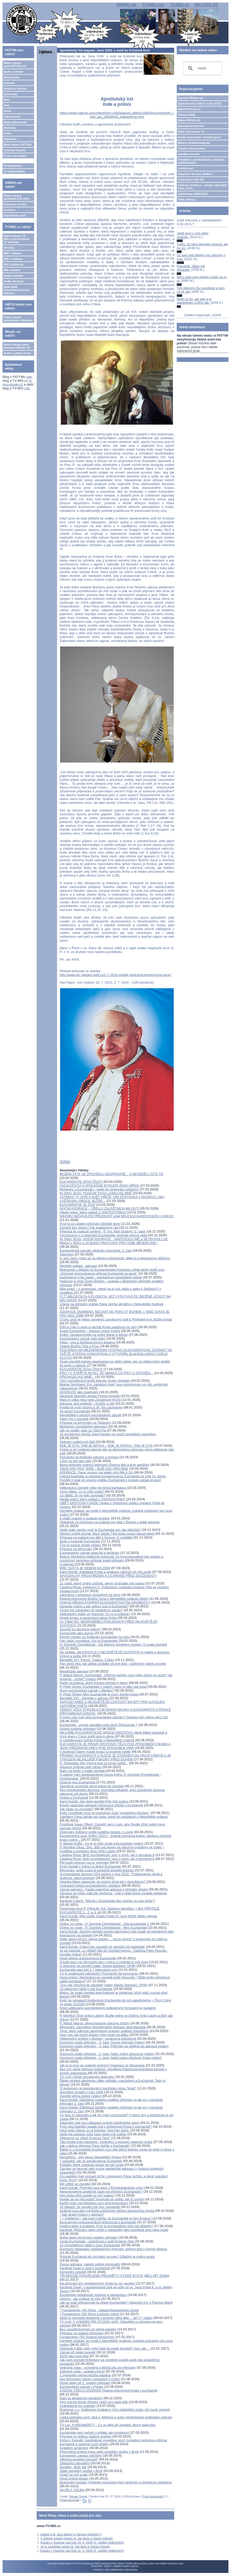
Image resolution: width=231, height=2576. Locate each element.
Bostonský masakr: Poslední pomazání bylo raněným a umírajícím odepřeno (116, 2482)
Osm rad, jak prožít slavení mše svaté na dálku (94, 2035)
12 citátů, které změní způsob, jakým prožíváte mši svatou (102, 1583)
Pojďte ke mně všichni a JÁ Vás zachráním (91, 1407)
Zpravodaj (10, 94)
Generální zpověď (73, 2272)
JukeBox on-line (188, 154)
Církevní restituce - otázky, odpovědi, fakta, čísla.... (202, 187)
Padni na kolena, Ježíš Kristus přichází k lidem (94, 1683)
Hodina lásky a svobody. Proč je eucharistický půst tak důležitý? (106, 2226)
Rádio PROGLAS (189, 120)
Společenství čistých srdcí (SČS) (199, 103)
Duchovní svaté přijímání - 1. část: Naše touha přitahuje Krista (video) (110, 2058)
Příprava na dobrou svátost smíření (85, 2436)
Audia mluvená (13, 281)
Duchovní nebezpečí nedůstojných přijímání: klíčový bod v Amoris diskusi (113, 2249)
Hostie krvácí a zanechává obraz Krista (88, 1618)
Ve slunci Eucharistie (75, 1411)
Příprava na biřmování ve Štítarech (85, 1423)
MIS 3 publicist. (14, 264)
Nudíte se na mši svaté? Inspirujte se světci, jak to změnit (102, 2199)
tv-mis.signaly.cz (17, 382)
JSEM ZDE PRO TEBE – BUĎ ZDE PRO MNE (94, 1468)
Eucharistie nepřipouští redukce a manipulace (93, 2295)
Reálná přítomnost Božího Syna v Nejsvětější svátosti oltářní (104, 1599)
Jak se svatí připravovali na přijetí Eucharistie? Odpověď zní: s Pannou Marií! (116, 2302)
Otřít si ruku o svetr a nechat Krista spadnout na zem (98, 1327)
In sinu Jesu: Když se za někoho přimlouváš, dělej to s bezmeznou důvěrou (115, 1258)
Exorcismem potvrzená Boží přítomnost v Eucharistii (98, 2222)
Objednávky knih (15, 215)
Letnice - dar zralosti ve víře (80, 2299)
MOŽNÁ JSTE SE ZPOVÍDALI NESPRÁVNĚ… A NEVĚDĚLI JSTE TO (111, 1174)
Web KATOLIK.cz (189, 109)
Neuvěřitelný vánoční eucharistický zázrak (90, 1415)
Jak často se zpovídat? (76, 1809)
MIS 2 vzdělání (13, 258)
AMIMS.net (126, 5)
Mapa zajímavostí (15, 122)
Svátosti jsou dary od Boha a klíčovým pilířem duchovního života (107, 2211)
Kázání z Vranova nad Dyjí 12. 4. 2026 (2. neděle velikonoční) (82, 2551)
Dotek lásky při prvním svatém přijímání (89, 2237)
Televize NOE (186, 114)
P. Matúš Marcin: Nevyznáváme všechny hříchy (94, 2023)
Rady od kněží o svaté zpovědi (83, 1771)
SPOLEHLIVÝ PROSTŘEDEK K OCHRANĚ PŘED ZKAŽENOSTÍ (108, 1576)
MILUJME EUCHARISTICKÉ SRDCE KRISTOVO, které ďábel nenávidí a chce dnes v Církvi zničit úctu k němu (113, 1734)
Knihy (7, 133)
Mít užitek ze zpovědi (75, 2184)
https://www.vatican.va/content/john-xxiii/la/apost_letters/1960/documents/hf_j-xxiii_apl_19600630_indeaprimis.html (117, 115)
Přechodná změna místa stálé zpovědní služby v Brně (99, 2452)
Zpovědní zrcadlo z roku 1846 (81, 2092)
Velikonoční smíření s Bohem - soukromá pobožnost (98, 2038)
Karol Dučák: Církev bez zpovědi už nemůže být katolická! (102, 1947)
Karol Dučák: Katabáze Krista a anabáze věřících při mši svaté (105, 1572)
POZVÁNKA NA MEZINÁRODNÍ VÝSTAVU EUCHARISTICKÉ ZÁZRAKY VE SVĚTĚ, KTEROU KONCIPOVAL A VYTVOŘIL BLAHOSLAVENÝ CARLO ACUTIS (116, 1354)
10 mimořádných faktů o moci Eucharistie (90, 2245)
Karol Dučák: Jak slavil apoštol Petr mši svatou (94, 1801)
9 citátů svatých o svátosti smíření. (85, 1518)
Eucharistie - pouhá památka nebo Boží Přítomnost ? (98, 1725)
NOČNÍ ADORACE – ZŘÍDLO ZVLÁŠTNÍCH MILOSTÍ (99, 1208)
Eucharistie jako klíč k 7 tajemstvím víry (88, 1970)
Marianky (10, 127)
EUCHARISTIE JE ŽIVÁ (77, 1205)
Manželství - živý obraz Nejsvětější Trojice (90, 2157)
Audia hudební (13, 275)
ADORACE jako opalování (79, 1392)
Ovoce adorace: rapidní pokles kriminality (90, 2264)
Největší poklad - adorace (78, 1266)
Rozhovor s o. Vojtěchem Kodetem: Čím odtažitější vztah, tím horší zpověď (115, 2410)
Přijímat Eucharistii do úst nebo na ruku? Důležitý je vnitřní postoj (107, 2256)
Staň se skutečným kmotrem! (81, 2398)
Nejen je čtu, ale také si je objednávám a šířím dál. (194, 300)
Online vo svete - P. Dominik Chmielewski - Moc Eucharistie (103, 1928)
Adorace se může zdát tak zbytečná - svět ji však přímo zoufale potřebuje (113, 1893)
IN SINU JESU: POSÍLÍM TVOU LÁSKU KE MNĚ (96, 1193)
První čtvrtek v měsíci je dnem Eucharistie (90, 1866)
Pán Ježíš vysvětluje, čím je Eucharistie (89, 1641)
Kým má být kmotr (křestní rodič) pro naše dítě (94, 2402)
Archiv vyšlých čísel (17, 353)
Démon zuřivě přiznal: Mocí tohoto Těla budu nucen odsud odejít (107, 1534)
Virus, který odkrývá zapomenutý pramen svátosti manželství (104, 2031)
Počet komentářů (153, 2496)
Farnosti (9, 82)
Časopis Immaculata (191, 148)
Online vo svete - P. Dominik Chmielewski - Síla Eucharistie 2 (104, 1924)
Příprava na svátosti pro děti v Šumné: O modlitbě (96, 1537)
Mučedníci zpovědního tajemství (83, 1426)
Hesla (7, 110)
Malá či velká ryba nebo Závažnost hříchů (90, 1400)
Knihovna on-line (15, 204)
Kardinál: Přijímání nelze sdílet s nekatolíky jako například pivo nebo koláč (114, 2230)
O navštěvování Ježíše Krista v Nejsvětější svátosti (97, 1740)
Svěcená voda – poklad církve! (82, 2371)
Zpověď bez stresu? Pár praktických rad (89, 1227)
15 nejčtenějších (14, 171)
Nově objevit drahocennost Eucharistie (88, 1958)
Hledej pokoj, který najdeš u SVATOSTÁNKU (92, 1499)
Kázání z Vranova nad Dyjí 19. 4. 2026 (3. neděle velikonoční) (82, 2542)
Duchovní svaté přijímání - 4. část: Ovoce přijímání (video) (102, 2042)
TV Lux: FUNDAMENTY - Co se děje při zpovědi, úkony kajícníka (107, 2425)
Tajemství (67, 1254)
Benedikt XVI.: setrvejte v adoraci (84, 1698)
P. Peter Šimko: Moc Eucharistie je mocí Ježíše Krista (99, 1694)
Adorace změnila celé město (80, 1767)
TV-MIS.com (153, 5)
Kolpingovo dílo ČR (191, 179)
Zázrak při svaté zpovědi (78, 2352)
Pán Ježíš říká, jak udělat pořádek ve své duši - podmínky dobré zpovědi (113, 1664)
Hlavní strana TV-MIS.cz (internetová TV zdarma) (16, 239)
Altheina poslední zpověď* (79, 2459)
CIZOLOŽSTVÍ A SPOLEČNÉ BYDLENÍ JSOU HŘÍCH (99, 1185)
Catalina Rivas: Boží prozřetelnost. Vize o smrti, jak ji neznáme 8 (107, 1859)
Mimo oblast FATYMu (18, 144)
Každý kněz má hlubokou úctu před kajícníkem (94, 2203)
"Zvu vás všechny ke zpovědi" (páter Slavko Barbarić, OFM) (103, 1985)
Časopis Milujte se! (190, 97)
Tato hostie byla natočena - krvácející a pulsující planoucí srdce (106, 2142)
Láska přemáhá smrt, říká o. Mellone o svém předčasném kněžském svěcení (116, 2417)
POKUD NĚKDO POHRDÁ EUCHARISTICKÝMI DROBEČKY (105, 1602)
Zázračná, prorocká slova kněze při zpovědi (92, 1786)
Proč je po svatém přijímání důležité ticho (90, 1224)
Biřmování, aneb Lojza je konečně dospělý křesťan (97, 1870)
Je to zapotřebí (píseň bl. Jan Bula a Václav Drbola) (75, 2546)
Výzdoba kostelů (15, 150)
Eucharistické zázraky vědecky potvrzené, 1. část (96, 1250)
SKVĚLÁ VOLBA (72, 2490)
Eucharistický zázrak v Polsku (81, 2387)
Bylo (7, 99)
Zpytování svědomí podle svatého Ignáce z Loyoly (96, 1832)
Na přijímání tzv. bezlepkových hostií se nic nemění (97, 2283)
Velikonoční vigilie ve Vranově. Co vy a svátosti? (95, 1614)
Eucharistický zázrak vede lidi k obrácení (89, 1553)
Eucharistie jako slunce (76, 1633)
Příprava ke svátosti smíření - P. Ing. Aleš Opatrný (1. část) (102, 1231)
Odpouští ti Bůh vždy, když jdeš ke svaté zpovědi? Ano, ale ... (105, 2348)
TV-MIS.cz (179, 5)
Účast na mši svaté (74, 2475)
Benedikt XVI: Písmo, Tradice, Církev (87, 1660)
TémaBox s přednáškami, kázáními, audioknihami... (201, 161)
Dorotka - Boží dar (73, 2467)
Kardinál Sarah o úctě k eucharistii (85, 2268)
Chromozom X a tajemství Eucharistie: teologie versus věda (103, 1235)
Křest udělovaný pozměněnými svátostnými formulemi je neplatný (108, 2008)
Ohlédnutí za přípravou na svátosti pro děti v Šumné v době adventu (109, 1522)
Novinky (9, 247)
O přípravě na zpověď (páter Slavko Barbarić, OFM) (97, 1966)
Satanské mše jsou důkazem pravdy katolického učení (99, 2123)
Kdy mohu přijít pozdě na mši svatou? (87, 2195)
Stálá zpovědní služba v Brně (81, 2471)
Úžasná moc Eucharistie (78, 1782)
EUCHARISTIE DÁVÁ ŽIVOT (81, 1182)
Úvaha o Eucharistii (74, 1797)
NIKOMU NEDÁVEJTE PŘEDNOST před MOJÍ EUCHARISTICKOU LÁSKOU (117, 1216)
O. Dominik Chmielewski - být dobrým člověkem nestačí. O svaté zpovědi (113, 1644)
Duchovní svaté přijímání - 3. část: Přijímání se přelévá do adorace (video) (114, 2046)
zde (29, 377)
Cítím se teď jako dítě (75, 1461)
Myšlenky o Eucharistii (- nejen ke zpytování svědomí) (99, 1189)
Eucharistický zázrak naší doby (82, 1338)
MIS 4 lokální (12, 270)
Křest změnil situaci (74, 2478)
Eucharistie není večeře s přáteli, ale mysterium (94, 2432)
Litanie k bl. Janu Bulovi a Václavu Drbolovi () (71, 2534)
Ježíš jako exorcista (74, 2356)
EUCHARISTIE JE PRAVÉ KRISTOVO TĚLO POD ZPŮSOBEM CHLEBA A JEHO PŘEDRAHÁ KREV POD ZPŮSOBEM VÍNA (115, 1746)
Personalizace (13, 165)
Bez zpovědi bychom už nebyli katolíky (88, 2329)
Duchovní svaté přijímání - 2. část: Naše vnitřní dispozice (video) (107, 2054)
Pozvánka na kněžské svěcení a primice (89, 1457)
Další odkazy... (187, 199)
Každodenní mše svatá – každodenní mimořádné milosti (101, 1277)
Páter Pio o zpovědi (74, 1419)
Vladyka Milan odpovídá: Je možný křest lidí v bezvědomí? (103, 1882)
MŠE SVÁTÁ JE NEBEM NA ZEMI (85, 1568)
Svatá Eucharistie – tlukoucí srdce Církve (90, 1331)
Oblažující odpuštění (75, 2463)
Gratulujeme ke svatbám (78, 2406)
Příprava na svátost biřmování (82, 2333)
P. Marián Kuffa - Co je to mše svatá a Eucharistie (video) (101, 1843)
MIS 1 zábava (12, 253)
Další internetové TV (191, 131)
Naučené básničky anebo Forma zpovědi (90, 1396)
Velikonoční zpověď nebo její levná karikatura (93, 1488)
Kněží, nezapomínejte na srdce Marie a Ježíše (94, 1335)
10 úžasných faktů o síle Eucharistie (86, 1989)
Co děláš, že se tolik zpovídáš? (82, 1495)
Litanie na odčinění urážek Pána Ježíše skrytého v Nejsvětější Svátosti (111, 1304)
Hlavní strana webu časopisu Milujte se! (17, 346)
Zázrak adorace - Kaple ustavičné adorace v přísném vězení (104, 1889)
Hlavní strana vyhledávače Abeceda (18, 319)
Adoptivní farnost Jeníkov (195, 173)
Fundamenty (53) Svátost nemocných (87, 2337)
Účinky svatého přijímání (78, 1729)
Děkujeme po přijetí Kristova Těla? (85, 2138)
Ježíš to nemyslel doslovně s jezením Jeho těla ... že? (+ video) (106, 2318)
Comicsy (9, 209)
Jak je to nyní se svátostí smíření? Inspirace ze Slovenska (102, 2065)
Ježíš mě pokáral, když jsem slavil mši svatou (93, 2134)
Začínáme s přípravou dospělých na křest (90, 1595)
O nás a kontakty (15, 155)
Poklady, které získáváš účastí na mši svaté (92, 2165)
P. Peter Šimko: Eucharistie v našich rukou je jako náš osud (103, 1687)
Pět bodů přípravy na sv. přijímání (84, 1862)
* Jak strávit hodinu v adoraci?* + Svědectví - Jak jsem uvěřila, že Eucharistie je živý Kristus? (106, 2216)
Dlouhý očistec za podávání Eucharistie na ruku (94, 1637)
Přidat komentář (69, 2500)
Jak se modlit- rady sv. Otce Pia (83, 1430)
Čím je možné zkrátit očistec (80, 1545)
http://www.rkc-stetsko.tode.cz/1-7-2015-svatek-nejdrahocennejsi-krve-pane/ (115, 975)
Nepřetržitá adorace (74, 1671)
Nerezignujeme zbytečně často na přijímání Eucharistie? (101, 2191)
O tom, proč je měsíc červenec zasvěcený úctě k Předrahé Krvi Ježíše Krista (116, 1319)
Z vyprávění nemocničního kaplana (85, 2375)
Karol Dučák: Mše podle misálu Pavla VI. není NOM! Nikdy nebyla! (108, 1916)
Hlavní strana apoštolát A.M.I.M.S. (17, 197)
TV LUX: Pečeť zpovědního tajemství (87, 2077)
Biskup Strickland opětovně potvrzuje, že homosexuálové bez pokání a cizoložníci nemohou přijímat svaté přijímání (111, 1558)
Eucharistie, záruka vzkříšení (81, 2455)
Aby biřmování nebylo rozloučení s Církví (90, 2379)
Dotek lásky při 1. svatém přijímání (85, 2383)
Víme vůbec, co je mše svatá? (82, 1491)
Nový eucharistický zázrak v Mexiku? (87, 1690)
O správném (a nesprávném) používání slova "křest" (98, 2088)
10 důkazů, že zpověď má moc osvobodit (90, 2207)
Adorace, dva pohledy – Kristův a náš (87, 1403)
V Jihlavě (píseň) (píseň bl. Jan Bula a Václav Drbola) (76, 2538)
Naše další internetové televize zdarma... (17, 290)
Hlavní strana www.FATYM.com (15, 64)
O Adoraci (67, 1564)
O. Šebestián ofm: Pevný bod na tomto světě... (94, 1763)
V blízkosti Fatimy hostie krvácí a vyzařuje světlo (95, 1752)
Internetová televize (191, 126)
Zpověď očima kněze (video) (80, 2096)
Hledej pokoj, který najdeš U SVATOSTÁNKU (93, 1212)
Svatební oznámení (74, 2448)
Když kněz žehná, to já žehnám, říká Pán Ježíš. (94, 2130)
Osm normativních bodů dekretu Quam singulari (95, 1380)
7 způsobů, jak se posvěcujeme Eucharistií (91, 2161)
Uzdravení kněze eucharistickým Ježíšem (90, 1885)
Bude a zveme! (13, 71)
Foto (7, 105)
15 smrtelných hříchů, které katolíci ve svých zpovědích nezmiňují (108, 1434)
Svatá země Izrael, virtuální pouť (199, 137)
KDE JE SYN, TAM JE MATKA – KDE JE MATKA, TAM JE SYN (106, 1446)
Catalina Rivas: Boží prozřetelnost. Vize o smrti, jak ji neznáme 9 (107, 1855)
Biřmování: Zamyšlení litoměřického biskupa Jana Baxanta (102, 2027)
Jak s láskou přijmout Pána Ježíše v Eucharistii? (95, 2146)
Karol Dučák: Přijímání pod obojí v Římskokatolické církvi (101, 2188)
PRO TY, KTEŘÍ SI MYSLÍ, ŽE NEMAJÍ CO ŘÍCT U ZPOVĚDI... (106, 1373)
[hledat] (202, 68)
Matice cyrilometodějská (194, 142)
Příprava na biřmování (76, 1549)
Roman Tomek (78, 2496)
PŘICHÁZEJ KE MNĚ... (77, 1377)
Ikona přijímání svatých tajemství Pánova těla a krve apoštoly (104, 1465)
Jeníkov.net (185, 168)
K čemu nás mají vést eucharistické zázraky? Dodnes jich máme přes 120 (114, 1717)
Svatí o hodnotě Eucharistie (80, 1541)
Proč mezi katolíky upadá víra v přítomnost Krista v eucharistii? (106, 2126)
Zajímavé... (11, 139)
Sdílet (65, 1162)
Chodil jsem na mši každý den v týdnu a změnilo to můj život (104, 1962)
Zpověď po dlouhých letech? (80, 1629)
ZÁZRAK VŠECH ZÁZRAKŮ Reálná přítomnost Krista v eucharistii (108, 2390)
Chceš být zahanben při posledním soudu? (91, 1610)
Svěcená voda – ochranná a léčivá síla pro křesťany (98, 2367)
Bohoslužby (11, 77)
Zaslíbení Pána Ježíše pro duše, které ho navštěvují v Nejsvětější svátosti (114, 1817)
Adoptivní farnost (15, 88)
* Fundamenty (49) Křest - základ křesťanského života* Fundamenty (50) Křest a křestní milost (99, 2312)
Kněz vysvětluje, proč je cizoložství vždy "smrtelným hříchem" (105, 1813)
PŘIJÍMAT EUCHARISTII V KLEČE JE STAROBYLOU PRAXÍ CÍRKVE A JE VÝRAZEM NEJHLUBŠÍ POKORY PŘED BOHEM (115, 1757)
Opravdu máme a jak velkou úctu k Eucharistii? (94, 1606)
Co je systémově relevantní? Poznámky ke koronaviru (99, 1973)
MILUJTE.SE (206, 5)
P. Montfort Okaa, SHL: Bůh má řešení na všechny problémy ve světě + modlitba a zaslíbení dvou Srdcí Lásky (112, 1849)
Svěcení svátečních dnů (77, 1442)
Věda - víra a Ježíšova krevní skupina (87, 1342)
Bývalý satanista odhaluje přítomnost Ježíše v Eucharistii (101, 1805)
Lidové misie (12, 116)
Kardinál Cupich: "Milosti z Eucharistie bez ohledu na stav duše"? (107, 1901)
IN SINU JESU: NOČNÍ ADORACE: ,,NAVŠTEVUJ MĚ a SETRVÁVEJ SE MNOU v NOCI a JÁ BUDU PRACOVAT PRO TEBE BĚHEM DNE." (114, 1241)
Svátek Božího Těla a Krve (79, 1346)
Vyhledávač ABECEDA (193, 193)
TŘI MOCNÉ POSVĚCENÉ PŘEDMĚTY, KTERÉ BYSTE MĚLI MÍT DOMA (114, 2276)
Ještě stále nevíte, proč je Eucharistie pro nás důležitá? (100, 1530)
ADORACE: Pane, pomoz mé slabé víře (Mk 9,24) (96, 1472)
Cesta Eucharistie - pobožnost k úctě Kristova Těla (97, 2241)
